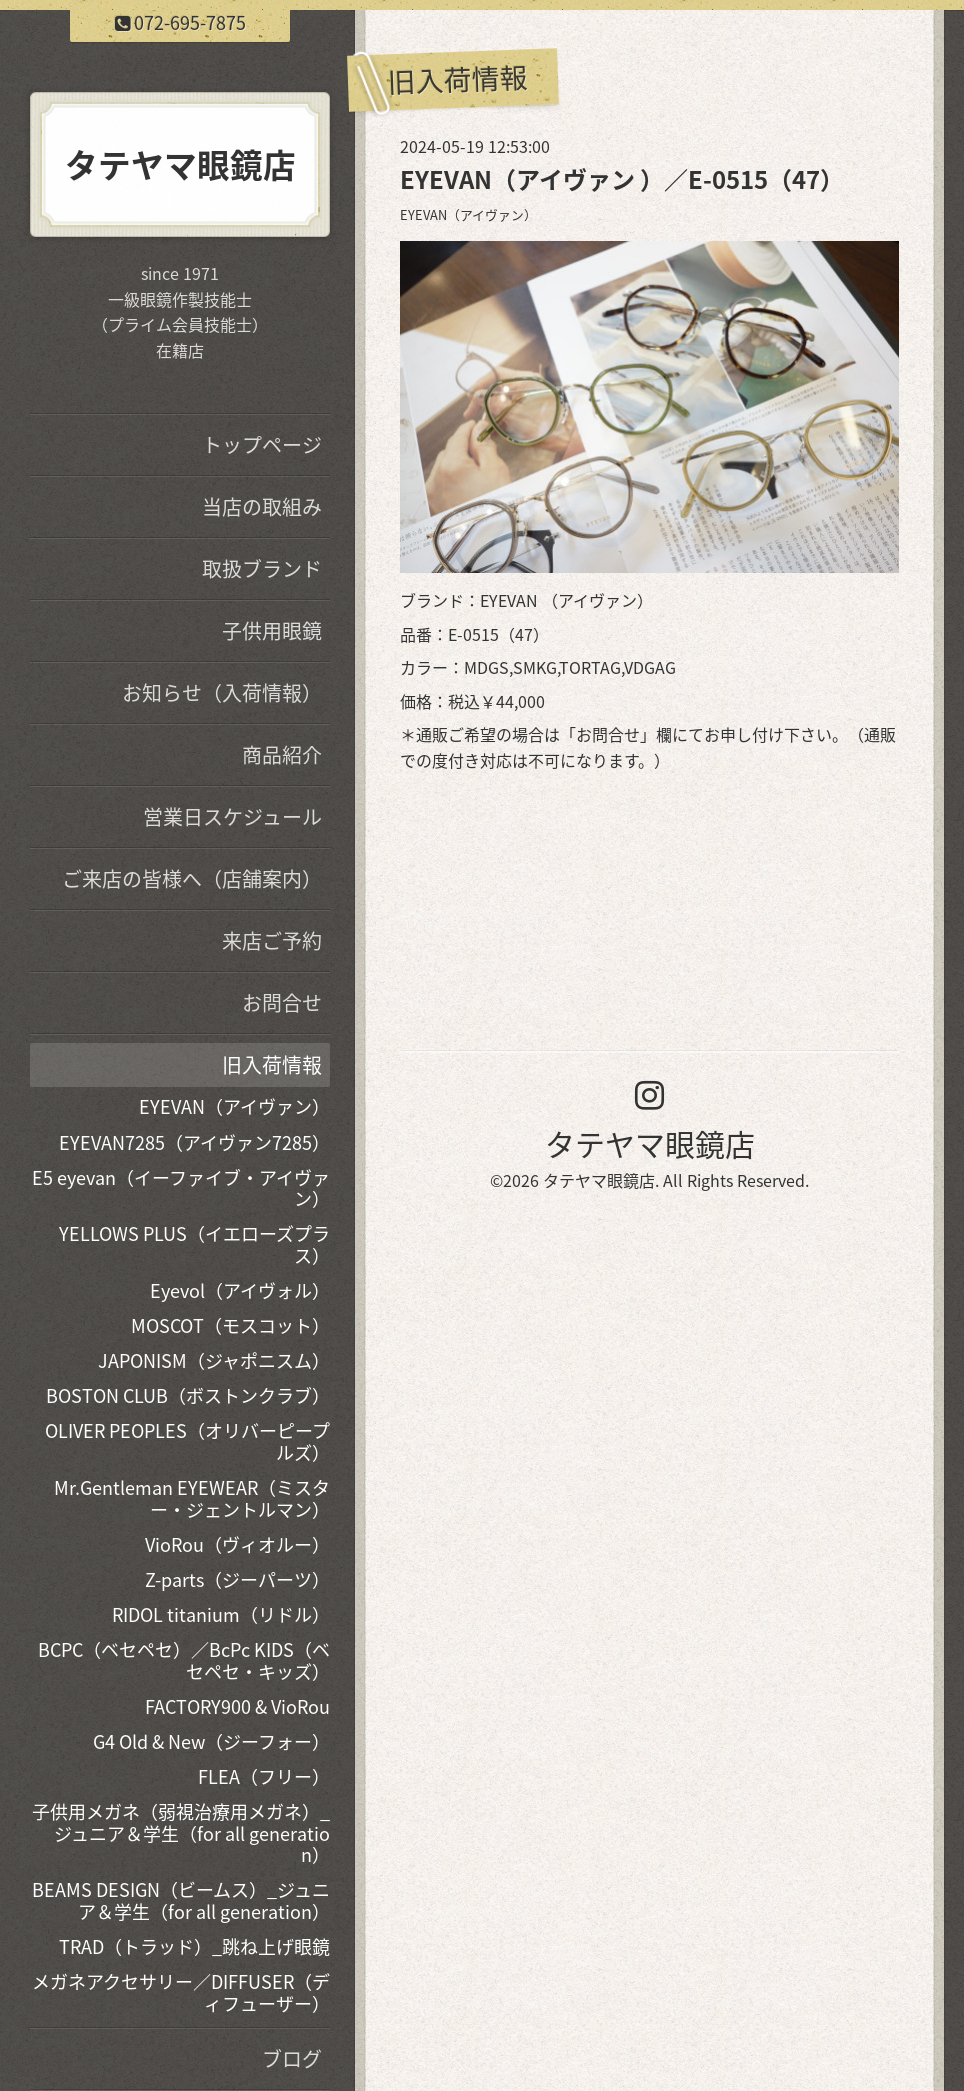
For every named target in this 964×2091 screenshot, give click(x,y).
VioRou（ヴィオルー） (237, 1544)
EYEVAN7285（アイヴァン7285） (194, 1142)
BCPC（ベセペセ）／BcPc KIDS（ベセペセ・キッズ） (184, 1660)
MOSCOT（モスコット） (230, 1325)
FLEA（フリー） (264, 1776)
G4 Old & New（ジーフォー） (211, 1741)
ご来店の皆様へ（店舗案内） (192, 878)
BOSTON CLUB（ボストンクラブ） (188, 1395)
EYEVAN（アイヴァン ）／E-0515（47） (622, 179)
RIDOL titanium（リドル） (221, 1614)
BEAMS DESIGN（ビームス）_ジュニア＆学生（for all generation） (181, 1900)
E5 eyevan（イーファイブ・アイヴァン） (181, 1188)
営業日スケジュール (232, 816)
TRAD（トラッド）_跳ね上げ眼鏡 (194, 1946)
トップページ (262, 444)
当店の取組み (262, 506)
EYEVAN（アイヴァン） (468, 214)
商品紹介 (282, 754)
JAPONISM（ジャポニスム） (214, 1360)
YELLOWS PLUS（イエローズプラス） (194, 1244)
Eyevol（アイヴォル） (240, 1290)
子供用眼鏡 (272, 630)
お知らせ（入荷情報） (222, 692)
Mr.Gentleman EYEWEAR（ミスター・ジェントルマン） (192, 1498)
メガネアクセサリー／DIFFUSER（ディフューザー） (181, 1992)
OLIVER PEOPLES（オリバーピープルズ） (187, 1441)
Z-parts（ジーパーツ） (237, 1579)
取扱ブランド (262, 568)
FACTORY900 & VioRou (237, 1706)
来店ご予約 (272, 940)
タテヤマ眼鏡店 (650, 1143)
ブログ (292, 2058)
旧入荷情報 (272, 1064)
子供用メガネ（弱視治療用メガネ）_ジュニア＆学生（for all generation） (181, 1833)
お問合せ (608, 734)
